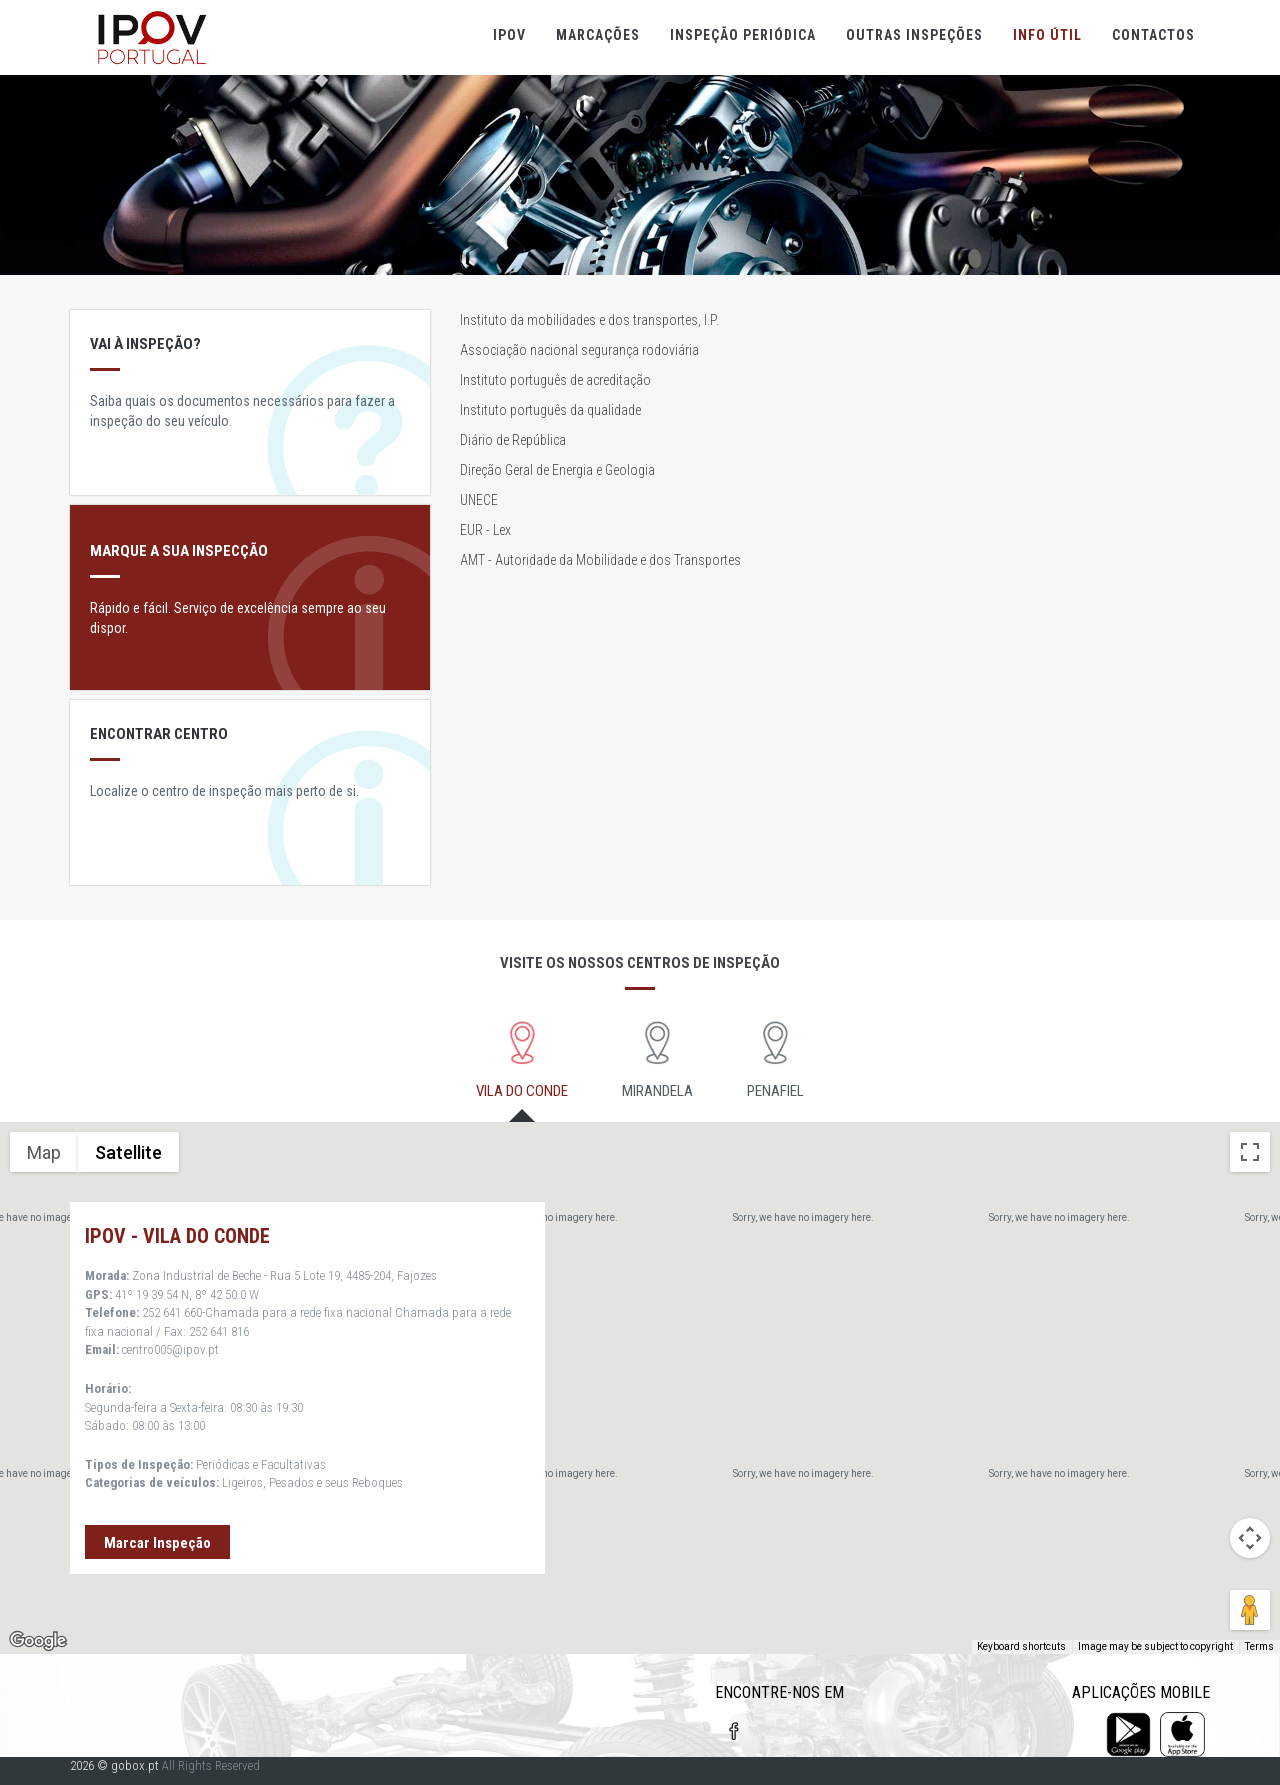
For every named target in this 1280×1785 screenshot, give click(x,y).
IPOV (509, 35)
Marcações (598, 35)
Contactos (1153, 35)
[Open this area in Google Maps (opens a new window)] (38, 1641)
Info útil (1047, 35)
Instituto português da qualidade (550, 410)
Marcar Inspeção (157, 1543)
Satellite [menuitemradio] (128, 1152)
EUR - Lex (485, 530)
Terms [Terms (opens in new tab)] (1259, 1646)
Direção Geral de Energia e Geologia (557, 470)
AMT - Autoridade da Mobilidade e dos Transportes (600, 560)
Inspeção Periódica (743, 35)
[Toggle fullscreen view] (1250, 1152)
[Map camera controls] (1250, 1538)
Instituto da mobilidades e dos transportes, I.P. (589, 320)
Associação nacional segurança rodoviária (579, 350)
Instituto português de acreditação (555, 380)
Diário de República (513, 440)
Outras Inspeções (914, 35)
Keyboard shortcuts (1021, 1646)
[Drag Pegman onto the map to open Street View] (1250, 1610)
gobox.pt (135, 1765)
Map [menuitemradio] (44, 1152)
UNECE (479, 500)
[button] (1106, 1369)
